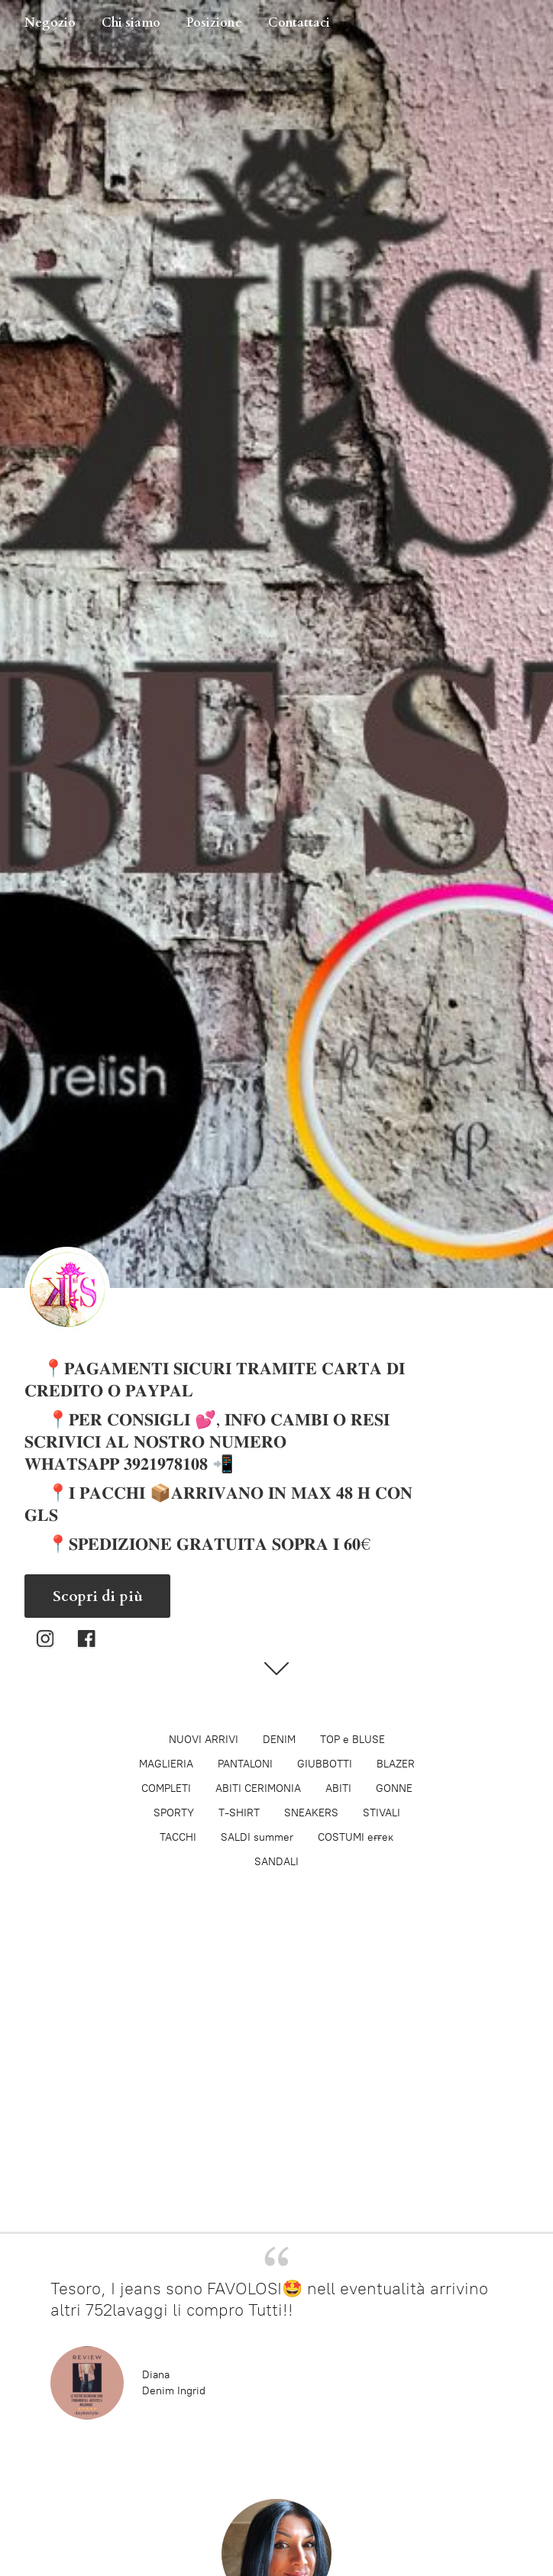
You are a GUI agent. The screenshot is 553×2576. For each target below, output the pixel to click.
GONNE (394, 1788)
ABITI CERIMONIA (258, 1788)
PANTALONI (245, 1764)
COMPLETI (166, 1788)
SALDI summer (257, 1837)
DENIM (279, 1739)
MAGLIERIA (166, 1764)
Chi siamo (131, 23)
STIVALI (381, 1812)
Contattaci (299, 23)
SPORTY (174, 1812)
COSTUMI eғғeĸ (355, 1837)
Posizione (214, 23)
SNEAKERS (311, 1812)
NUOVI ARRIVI (203, 1739)
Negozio (50, 23)
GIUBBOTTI (324, 1764)
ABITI (338, 1788)
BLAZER (396, 1764)
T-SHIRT (239, 1812)
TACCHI (178, 1837)
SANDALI (276, 1861)
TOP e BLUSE (352, 1739)
